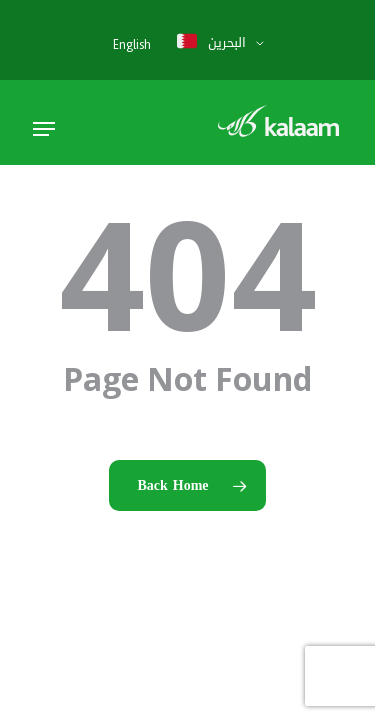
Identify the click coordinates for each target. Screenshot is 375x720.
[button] (44, 129)
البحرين (210, 42)
